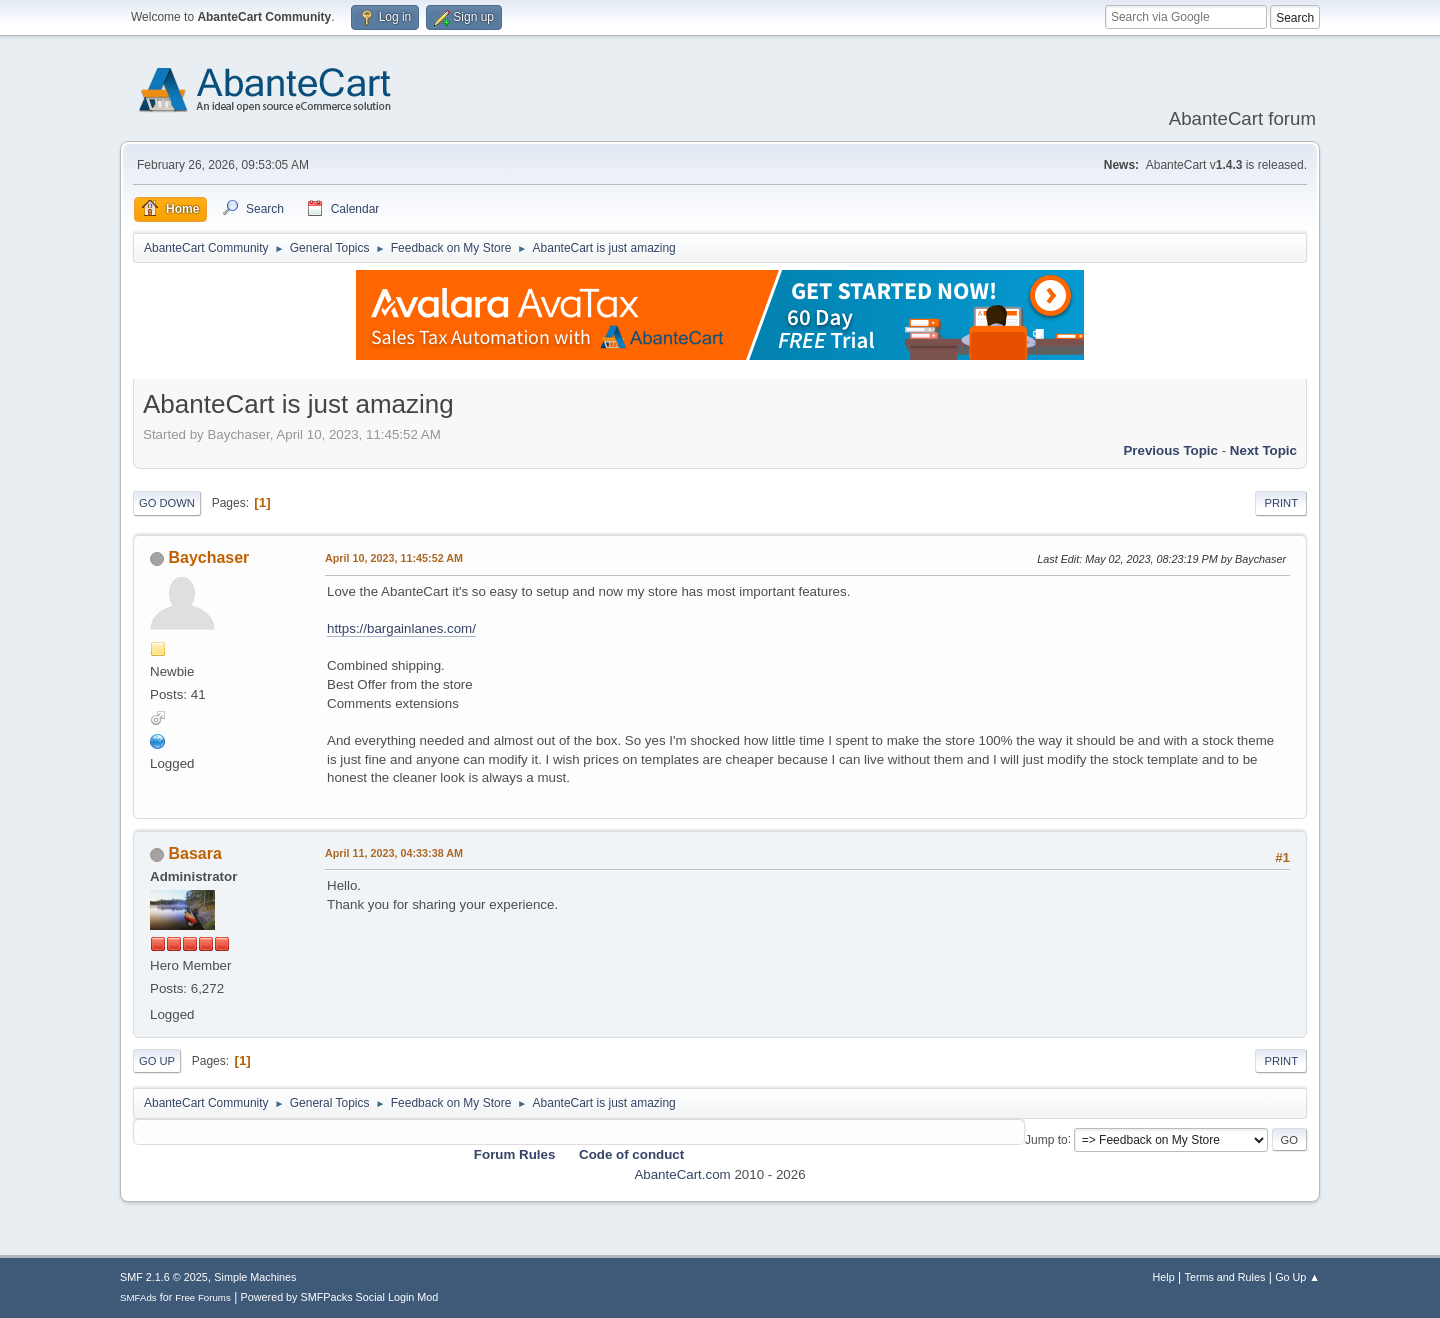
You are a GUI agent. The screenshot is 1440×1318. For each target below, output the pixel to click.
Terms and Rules (1225, 1277)
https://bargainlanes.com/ (401, 628)
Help (1164, 1277)
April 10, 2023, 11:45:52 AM (394, 558)
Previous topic (1170, 450)
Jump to (1046, 1139)
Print (1281, 503)
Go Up (157, 1061)
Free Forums (203, 1297)
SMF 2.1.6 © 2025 (164, 1277)
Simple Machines (255, 1277)
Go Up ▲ (1297, 1277)
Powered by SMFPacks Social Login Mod (340, 1297)
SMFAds (138, 1297)
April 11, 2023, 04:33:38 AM (394, 853)
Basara (194, 853)
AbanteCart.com (682, 1174)
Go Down (167, 503)
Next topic (1263, 450)
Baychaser (208, 557)
